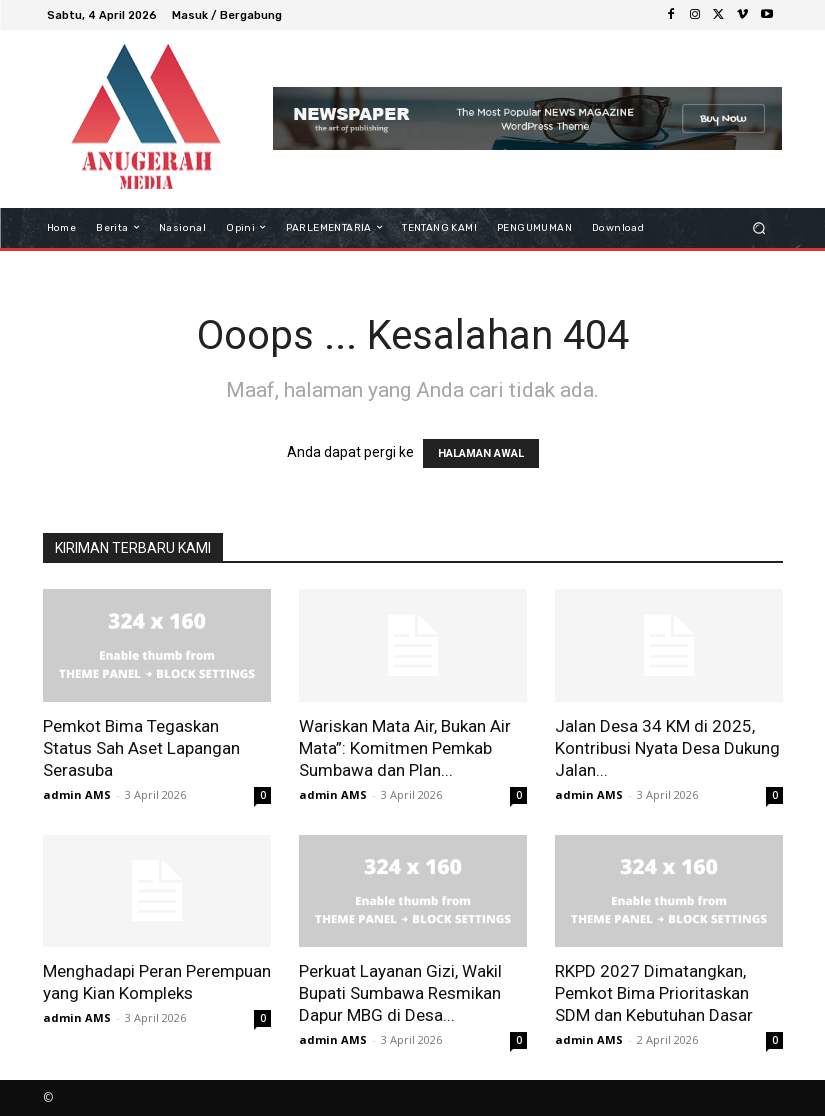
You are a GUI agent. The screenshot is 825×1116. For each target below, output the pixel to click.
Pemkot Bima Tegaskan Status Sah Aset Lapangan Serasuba (141, 748)
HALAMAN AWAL (481, 453)
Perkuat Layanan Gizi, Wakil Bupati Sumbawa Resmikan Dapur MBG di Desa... (400, 993)
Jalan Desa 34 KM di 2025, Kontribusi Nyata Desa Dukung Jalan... (667, 748)
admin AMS (77, 794)
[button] (758, 227)
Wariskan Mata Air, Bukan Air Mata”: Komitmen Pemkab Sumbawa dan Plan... (405, 748)
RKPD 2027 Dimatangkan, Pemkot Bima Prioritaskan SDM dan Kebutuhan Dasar (654, 993)
